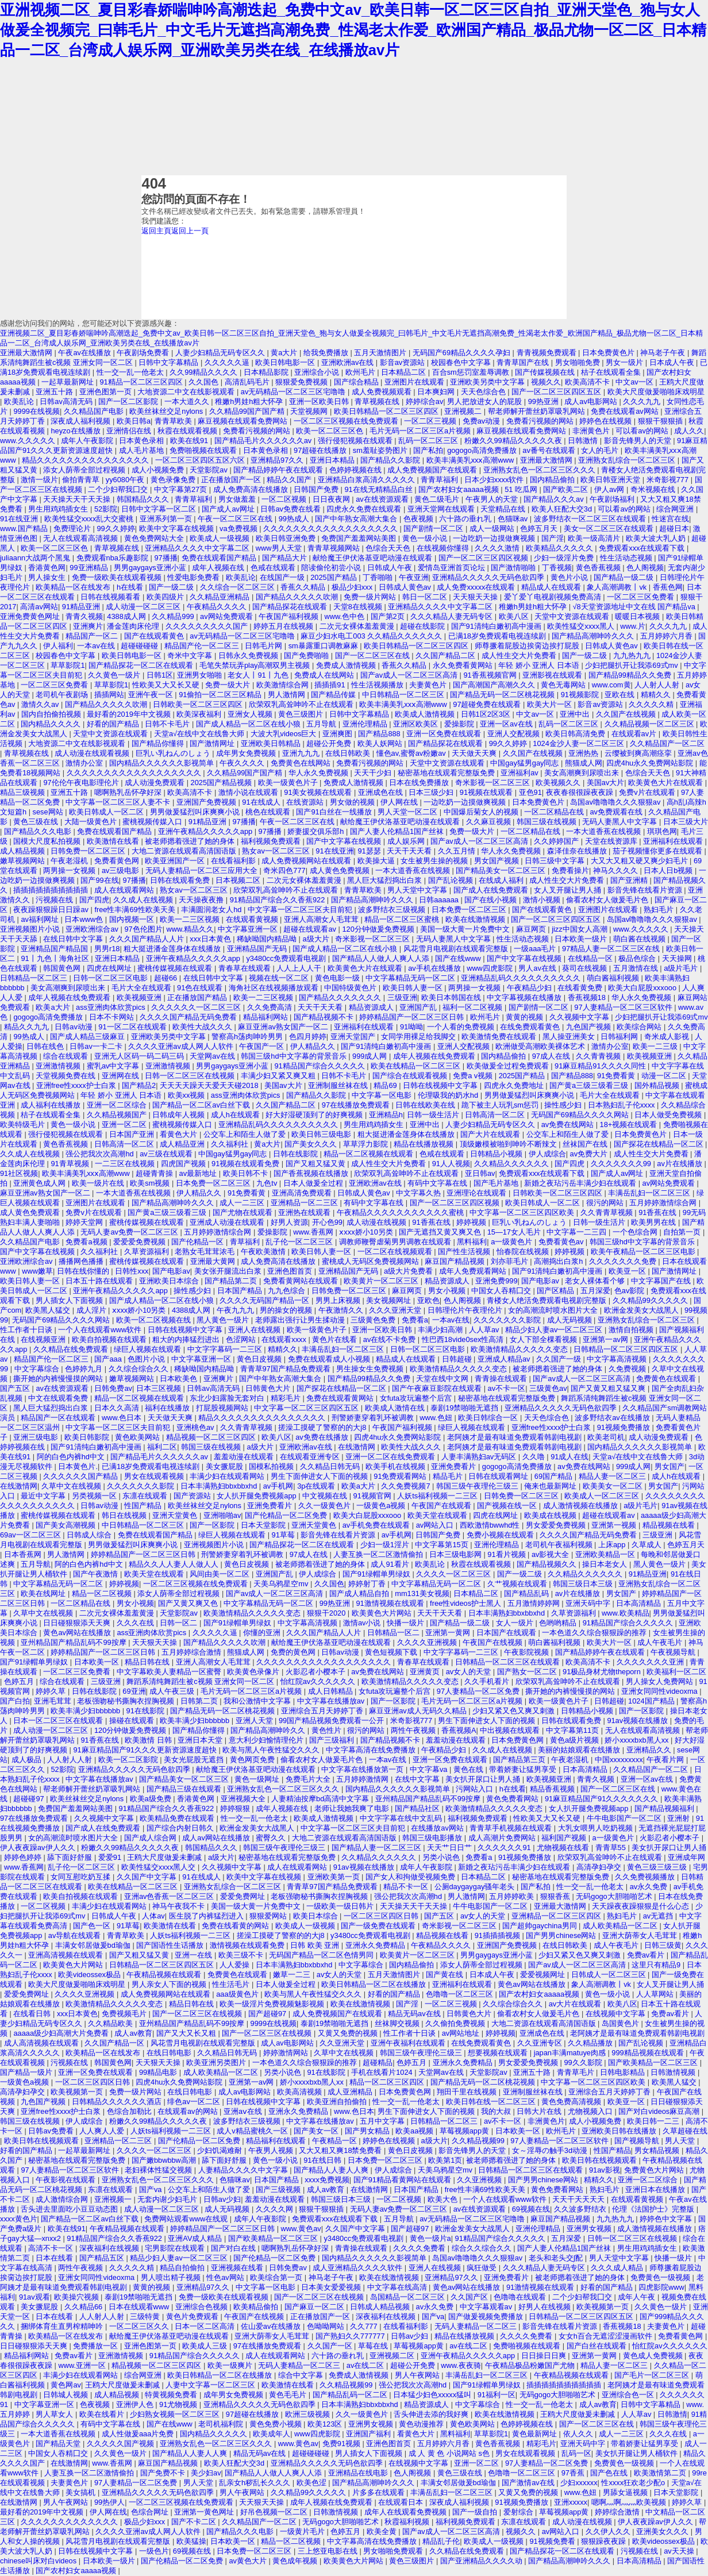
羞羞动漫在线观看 (245, 1456)
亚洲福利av (520, 772)
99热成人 (295, 518)
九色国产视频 (589, 1026)
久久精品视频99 (479, 2140)
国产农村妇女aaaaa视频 (459, 489)
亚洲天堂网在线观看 (442, 509)
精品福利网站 (266, 1017)
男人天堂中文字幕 (418, 890)
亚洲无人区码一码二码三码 (140, 1056)
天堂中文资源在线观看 (572, 616)
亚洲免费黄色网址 (31, 616)
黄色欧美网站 (138, 1437)
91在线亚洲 (20, 518)
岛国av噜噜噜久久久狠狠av (616, 802)
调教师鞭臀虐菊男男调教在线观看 (396, 1241)
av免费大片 (590, 1153)
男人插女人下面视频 (70, 1300)
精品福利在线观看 (277, 2140)
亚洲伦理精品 (366, 724)
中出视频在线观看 (511, 1730)
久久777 (364, 2326)
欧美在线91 (190, 440)
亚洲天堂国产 (354, 1036)
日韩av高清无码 (67, 401)
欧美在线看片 (102, 2414)
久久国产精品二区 (446, 655)
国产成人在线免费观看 (491, 890)
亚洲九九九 (302, 753)
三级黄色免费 (374, 1320)
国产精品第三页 (520, 1759)
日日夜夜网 (332, 499)
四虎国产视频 (184, 1163)
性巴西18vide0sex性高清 (464, 1339)
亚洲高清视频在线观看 (66, 1955)
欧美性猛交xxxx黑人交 (159, 1867)
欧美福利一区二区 (676, 1671)
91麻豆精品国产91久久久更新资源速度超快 (145, 1749)
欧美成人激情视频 (426, 714)
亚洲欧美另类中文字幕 (488, 382)
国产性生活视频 (465, 1251)
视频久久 (546, 382)
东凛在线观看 (146, 1495)
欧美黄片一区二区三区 (382, 1281)
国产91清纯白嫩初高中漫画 (497, 626)
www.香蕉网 (314, 1232)
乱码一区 (576, 2453)
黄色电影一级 (338, 978)
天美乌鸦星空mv (281, 1583)
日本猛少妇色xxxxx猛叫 (433, 2394)
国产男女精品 (368, 2131)
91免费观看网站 (401, 1476)
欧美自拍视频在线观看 (110, 1339)
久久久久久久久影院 (508, 1320)
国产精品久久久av (555, 499)
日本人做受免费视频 (669, 1114)
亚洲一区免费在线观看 (444, 733)
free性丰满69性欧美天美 (135, 909)
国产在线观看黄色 (155, 636)
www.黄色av (301, 2228)
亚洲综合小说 (317, 372)
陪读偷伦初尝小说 (332, 567)
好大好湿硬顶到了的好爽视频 (315, 1114)
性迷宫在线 (670, 518)
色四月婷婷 (307, 1036)
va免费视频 (239, 528)
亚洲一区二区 (125, 1124)
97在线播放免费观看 (357, 1105)
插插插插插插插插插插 (51, 890)
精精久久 (657, 694)
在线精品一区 (591, 958)
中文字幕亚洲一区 (249, 929)
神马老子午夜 (663, 352)
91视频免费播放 (624, 1427)
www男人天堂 (279, 548)
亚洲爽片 (88, 626)
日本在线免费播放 (420, 782)
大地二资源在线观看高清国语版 (185, 851)
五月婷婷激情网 (363, 1779)
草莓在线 (374, 2346)
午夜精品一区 (335, 2140)
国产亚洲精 (630, 880)
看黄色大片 (179, 1134)
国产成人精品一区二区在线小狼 (249, 724)
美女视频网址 (389, 1300)
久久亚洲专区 (540, 2043)
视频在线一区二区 (280, 978)
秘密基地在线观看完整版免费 (447, 772)
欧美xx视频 (187, 1095)
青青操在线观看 (502, 1378)
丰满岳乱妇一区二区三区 (650, 1193)
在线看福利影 (234, 860)
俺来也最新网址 (551, 1486)
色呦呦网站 (327, 2326)
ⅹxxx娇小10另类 (367, 1232)
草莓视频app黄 (465, 2131)
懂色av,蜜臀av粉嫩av (412, 753)
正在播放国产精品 (198, 997)
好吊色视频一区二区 (275, 2512)
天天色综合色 (484, 391)
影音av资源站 (403, 362)
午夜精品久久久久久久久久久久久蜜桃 (401, 1212)
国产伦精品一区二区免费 (287, 1515)
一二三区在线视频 (126, 1163)
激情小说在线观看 (249, 792)
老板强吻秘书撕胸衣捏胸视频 (126, 1701)
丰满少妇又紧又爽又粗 (279, 1075)
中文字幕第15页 (442, 1544)
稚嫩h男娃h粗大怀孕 (250, 401)
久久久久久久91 (505, 1847)
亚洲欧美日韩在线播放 (620, 2131)
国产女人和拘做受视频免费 (411, 1877)
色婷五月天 (540, 528)
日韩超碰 (458, 1359)
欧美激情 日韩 (149, 1740)
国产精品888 (380, 733)
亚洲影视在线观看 (553, 675)
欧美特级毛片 (23, 1124)
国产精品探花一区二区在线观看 (141, 665)
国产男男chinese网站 (562, 1935)
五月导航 (322, 724)
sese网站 (49, 812)
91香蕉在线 (658, 1212)
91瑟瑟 (370, 851)
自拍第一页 (683, 1232)
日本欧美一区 (97, 1662)
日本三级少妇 (432, 792)
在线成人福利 (502, 880)
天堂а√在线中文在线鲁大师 (200, 733)
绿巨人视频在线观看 (148, 1349)
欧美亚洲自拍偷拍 (338, 2101)
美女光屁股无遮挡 (195, 1759)
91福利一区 (496, 2394)
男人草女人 (55, 2414)
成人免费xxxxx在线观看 (477, 587)
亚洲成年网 (686, 1857)
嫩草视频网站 (23, 860)
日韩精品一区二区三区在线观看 (508, 1662)
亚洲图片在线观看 (415, 382)
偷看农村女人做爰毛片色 (608, 899)
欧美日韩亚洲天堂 (611, 479)
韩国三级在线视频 (548, 821)
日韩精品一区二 (394, 1632)
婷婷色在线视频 (606, 421)
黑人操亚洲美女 (569, 1036)
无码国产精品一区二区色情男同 (322, 1955)
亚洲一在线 (194, 1955)
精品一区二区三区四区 (387, 2082)
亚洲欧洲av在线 (348, 362)
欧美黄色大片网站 (383, 1613)
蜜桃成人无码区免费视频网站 (371, 1261)
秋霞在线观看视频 (188, 430)
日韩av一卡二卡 (97, 1046)
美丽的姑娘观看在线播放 (580, 1749)
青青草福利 (440, 479)
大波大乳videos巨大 (285, 733)
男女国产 (669, 1466)
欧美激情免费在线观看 (499, 1036)
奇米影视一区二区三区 (493, 782)
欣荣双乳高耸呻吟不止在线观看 (302, 704)
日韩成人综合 (90, 1535)
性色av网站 (226, 2277)
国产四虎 (94, 899)
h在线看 (131, 587)
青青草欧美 (174, 421)
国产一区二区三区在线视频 (198, 2013)
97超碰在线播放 (321, 450)
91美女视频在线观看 (319, 792)
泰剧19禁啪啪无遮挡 (465, 1408)
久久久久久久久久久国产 (208, 626)
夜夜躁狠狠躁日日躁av (51, 909)
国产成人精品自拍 (360, 1593)
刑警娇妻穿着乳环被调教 (374, 1417)
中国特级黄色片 (351, 987)
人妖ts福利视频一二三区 (438, 1495)
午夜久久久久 (243, 763)
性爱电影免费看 (194, 577)
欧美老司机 (606, 1437)
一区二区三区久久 (140, 2326)
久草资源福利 (147, 1251)
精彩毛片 (287, 1398)
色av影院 (630, 1290)
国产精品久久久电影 (39, 831)
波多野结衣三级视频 (393, 909)
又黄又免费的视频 (349, 2033)
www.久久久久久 (28, 440)
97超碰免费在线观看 (488, 704)
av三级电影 (121, 870)
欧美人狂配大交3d (563, 509)
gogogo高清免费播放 (482, 450)
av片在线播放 (680, 1163)
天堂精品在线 (504, 509)
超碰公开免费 (329, 743)
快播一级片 (406, 1622)
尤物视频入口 (591, 2111)
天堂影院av (209, 470)
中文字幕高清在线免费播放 (372, 1749)
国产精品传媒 (334, 694)
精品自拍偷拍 (183, 2267)
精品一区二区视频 (103, 1593)
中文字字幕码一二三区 (225, 1349)
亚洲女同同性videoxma (660, 1691)
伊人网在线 (400, 802)
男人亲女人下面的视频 (170, 1984)
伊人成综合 (547, 1153)
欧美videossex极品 (90, 1974)
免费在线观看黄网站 (341, 1398)
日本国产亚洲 (132, 1134)
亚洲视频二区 (393, 2355)
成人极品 (27, 1759)
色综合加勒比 (130, 2111)
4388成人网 (127, 616)
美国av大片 (606, 782)
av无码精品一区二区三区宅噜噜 (294, 391)
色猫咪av (514, 518)
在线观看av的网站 (188, 2111)
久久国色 (204, 382)
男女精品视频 (658, 2150)
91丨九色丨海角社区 (56, 958)
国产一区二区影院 (129, 401)
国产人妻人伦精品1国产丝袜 (398, 831)
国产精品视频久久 (548, 1564)
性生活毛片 (232, 1984)
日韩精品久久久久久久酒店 (118, 2101)
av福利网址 (40, 919)
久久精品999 (174, 616)
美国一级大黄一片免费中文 (466, 929)
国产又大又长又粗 (187, 2033)
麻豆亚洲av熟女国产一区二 (284, 1026)
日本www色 (84, 919)
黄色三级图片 (301, 714)
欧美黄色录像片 (254, 1671)
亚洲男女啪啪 (200, 675)
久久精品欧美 (111, 2023)
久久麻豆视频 (489, 821)
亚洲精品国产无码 (258, 948)
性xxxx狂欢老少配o (634, 2482)
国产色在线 (610, 2473)
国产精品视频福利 (665, 1808)
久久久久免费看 (420, 2248)
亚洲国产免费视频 (207, 802)
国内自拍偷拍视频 (52, 714)
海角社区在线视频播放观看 (275, 987)
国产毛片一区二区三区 (652, 2375)
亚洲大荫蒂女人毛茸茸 (640, 1935)
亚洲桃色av (196, 1427)
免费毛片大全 (309, 1779)
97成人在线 (552, 1056)
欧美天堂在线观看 (438, 1515)
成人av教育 (133, 2033)
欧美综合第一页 (277, 2277)
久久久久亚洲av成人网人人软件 (181, 1046)
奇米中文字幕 (190, 655)
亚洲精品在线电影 (359, 2473)
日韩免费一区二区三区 (89, 851)
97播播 (165, 557)
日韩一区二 (179, 1622)
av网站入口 (436, 1525)
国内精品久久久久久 (214, 2433)
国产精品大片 (285, 557)
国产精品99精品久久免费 (631, 675)
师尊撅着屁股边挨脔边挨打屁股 (528, 645)
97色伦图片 (143, 929)
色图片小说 (147, 1359)
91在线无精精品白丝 (380, 489)
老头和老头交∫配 (557, 2258)
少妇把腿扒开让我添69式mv (632, 665)
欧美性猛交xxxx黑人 (581, 626)
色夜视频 (419, 518)
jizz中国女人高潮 (580, 929)
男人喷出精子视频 (172, 2277)
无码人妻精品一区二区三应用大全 (202, 870)
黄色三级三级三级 (658, 1867)
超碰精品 (378, 2062)
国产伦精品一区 (198, 1241)
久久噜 (534, 1456)
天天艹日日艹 (450, 1847)
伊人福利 (58, 645)
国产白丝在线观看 (598, 2346)
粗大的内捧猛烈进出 (187, 1339)
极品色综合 (638, 958)
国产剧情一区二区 (434, 528)
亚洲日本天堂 (201, 1740)
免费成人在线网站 (325, 675)
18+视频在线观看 (629, 1124)
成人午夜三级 (173, 1691)
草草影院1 (67, 665)
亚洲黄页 (426, 1671)
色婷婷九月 (85, 1368)
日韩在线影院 (296, 1153)
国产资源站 (193, 1495)
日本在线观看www (140, 2306)
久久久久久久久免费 (624, 1261)
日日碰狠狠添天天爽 (78, 1622)
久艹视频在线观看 (518, 1583)
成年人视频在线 (219, 567)
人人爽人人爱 (102, 2131)
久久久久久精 (652, 704)
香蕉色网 (668, 587)
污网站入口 (475, 1789)
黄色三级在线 (36, 821)
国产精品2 (139, 1085)
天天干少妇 (374, 772)
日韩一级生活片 (434, 1114)
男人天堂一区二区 (409, 812)
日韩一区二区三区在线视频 (191, 1075)
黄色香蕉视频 (599, 567)
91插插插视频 (498, 1935)
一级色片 (154, 2551)
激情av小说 (363, 1622)
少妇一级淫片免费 (565, 557)
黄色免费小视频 (276, 2424)
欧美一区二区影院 (129, 1759)
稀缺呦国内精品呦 (268, 939)
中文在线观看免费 (59, 1398)
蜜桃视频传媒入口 (153, 821)
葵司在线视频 (585, 968)
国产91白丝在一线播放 (335, 812)
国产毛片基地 (497, 1183)
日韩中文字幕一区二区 (159, 509)
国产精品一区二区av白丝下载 (202, 1105)
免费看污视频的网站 (541, 421)
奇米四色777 (284, 870)
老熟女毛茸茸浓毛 (206, 1251)
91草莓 (284, 1535)
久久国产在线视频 (627, 714)
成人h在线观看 (236, 1114)
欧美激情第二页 (661, 2473)
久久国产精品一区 (115, 2043)
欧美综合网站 (640, 1026)
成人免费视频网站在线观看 (307, 860)
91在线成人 (262, 802)
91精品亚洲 (82, 606)
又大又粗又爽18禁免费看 (341, 2150)
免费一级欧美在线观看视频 (118, 577)
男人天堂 (681, 2140)
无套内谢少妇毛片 (168, 2199)
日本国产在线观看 (507, 1632)
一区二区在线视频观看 (395, 1251)
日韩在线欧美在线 (426, 1105)
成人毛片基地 (142, 450)
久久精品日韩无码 (331, 1466)
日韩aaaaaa (439, 899)
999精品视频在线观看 (648, 2052)
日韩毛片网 (264, 645)
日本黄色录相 (142, 440)
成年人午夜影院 (88, 440)
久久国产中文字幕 (148, 1877)
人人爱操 (236, 1964)
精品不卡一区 (406, 1886)
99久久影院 (584, 2062)
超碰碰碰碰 (140, 645)
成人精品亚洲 (183, 1144)
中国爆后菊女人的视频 (482, 812)
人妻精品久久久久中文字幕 (244, 2170)
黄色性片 (327, 1730)
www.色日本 (123, 1417)
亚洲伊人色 (136, 2404)
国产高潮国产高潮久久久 (495, 684)
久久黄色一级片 (115, 675)
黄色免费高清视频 (572, 2101)
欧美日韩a (134, 421)
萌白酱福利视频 (614, 978)
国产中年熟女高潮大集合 (357, 518)
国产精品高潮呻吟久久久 (594, 636)
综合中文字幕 (301, 2375)
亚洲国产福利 (369, 2433)
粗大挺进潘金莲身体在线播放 (173, 948)
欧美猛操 (191, 2541)
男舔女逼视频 (626, 2492)
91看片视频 (507, 1554)
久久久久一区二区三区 (454, 1574)
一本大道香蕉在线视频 (604, 831)
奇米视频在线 (654, 489)
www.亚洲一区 (82, 2365)
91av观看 (34, 2297)
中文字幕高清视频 (618, 1359)
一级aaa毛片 (536, 948)
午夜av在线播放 (85, 352)
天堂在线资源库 (612, 841)
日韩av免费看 (51, 2131)
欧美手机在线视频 (396, 1466)
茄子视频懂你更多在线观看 (659, 851)
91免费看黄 (617, 1075)
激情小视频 (543, 899)
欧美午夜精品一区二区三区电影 (644, 1251)
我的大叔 (497, 2111)
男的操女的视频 (287, 1310)
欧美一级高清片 (595, 538)
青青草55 (611, 1847)
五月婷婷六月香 (667, 636)
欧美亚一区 (628, 1271)
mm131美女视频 (422, 1593)
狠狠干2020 (327, 1613)
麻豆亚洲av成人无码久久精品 (418, 1710)
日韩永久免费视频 (249, 655)
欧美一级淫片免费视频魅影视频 (273, 2004)
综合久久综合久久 (483, 2248)
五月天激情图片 (381, 352)
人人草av (485, 1329)
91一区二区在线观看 (133, 1026)
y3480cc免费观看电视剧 (287, 958)
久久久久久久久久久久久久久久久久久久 (331, 528)
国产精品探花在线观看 (290, 606)
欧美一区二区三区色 (330, 430)
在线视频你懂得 (444, 548)
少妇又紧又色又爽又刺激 (514, 1710)
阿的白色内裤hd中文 (72, 1456)
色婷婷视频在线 (356, 470)
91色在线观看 (201, 987)
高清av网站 (39, 606)
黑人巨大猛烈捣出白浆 (385, 880)
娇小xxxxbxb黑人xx (638, 1740)
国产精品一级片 (27, 2072)
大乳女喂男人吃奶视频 (596, 1828)
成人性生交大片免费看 (520, 655)
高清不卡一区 (51, 2248)
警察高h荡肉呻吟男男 (248, 1036)
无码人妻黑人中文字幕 (620, 821)
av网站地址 (462, 2033)
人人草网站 (656, 1994)
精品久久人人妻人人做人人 (175, 1564)
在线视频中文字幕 (617, 2013)
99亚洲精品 (90, 567)
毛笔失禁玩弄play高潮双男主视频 (255, 665)
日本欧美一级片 (582, 939)
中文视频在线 (325, 1495)
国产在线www (459, 958)
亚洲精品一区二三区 (305, 1202)
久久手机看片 (487, 1681)
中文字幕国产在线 (662, 1281)
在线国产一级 (283, 577)
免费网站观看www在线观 (186, 2218)
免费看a (415, 1320)
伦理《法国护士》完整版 (654, 2209)
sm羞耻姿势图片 (381, 450)
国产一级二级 (172, 587)
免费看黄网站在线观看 (301, 1281)
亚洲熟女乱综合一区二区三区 (628, 460)
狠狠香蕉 (556, 1896)
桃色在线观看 (269, 812)
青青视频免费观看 (548, 352)
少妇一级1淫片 (385, 1544)
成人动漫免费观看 (156, 782)
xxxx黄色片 (18, 2218)
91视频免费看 (554, 2541)
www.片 (632, 626)
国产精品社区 (418, 1808)
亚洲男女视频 (590, 2228)
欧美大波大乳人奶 (657, 538)
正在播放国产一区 (232, 479)
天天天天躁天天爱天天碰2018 (210, 1085)
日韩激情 (584, 440)
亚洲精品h (386, 1114)
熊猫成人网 (583, 763)
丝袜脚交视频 (398, 2023)
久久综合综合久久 (140, 1368)
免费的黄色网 (294, 1652)
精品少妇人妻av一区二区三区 (555, 1329)
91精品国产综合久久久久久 (320, 1066)
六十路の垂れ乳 (466, 518)
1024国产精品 (652, 1701)
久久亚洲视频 (480, 2179)
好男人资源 (289, 1222)
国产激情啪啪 (514, 567)
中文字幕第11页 (573, 1730)
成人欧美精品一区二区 (621, 1925)
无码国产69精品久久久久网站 (581, 1114)
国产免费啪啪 (307, 655)
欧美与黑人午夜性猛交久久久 (272, 1749)
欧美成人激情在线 (396, 1408)
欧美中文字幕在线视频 (177, 528)
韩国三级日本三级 (584, 1583)
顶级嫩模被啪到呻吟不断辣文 (509, 1144)
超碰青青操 (155, 1173)
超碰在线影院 (423, 626)
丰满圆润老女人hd (212, 909)
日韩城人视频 (66, 2394)
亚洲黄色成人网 (40, 1183)
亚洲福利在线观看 (674, 841)
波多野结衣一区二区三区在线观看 (591, 518)
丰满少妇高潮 (441, 1329)
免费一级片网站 (371, 597)
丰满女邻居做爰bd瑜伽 (94, 1945)
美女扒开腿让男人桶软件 (637, 2453)
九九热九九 (633, 655)
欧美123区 (325, 2424)
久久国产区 (470, 2297)
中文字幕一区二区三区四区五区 (307, 1408)
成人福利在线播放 (52, 1105)
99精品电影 (159, 2072)
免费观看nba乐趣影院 (113, 557)
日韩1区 (160, 675)
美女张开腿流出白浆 (229, 1271)
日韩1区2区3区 (487, 714)
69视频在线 (531, 2209)
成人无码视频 (570, 1320)
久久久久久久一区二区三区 (197, 1007)
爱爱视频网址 (543, 1974)
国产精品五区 (102, 2258)
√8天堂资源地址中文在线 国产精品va (635, 606)
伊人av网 (610, 489)
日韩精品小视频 (497, 1153)
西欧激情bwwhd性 (491, 1525)
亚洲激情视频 (59, 1066)
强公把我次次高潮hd (101, 1153)
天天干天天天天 (579, 2199)
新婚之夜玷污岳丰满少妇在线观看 (581, 1183)
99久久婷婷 (115, 528)
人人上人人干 (300, 968)
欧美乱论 (20, 401)
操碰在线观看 (132, 1720)
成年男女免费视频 (247, 753)
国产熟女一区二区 (528, 1671)
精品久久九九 (27, 1026)
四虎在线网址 (110, 968)
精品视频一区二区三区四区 (212, 1437)
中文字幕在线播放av (332, 1701)
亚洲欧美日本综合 (170, 1281)
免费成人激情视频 (347, 665)
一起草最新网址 (68, 382)
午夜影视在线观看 (67, 2179)
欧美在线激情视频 (476, 919)
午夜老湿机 (70, 860)
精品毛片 (449, 1476)
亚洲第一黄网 (448, 1632)
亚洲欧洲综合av (93, 929)
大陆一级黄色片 (91, 821)
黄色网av (66, 2385)
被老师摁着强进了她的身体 (191, 841)
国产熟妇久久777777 (351, 2336)
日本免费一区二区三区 (470, 909)
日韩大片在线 (540, 2111)
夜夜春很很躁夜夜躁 (580, 792)
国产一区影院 (213, 1525)
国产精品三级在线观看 (185, 1789)
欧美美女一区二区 (614, 1486)
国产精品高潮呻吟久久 (268, 1730)
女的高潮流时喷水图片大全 (554, 1310)
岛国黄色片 (621, 2023)
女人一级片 (516, 1622)
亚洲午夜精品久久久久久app (206, 831)
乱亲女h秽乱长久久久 (256, 2482)
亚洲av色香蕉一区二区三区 (170, 1896)
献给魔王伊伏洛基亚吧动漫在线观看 (373, 557)
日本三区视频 (159, 1388)
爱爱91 (111, 1857)
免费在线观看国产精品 (220, 557)
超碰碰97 (29, 1798)
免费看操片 (570, 870)
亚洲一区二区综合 (118, 1105)
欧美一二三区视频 (191, 919)
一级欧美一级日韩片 (341, 1906)
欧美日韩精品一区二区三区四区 (387, 411)
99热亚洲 (544, 401)
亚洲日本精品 (333, 460)
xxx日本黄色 (211, 939)
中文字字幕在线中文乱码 (402, 1818)
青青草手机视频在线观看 (512, 1828)
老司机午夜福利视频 (560, 1544)
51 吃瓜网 (522, 489)
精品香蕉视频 (553, 1789)
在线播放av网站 (438, 1828)
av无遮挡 (659, 1916)
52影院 (105, 509)
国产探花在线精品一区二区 (660, 1144)
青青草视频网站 (334, 548)
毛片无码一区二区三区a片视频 (421, 430)
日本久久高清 (117, 1408)
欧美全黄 (383, 2531)
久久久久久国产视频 (121, 2443)
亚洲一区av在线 (507, 724)
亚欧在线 (621, 694)
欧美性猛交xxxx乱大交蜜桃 (90, 518)
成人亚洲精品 (351, 2091)
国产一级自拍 (475, 2512)
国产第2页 (389, 616)
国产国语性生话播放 (171, 1945)
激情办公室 (85, 763)
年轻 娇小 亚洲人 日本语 (539, 665)
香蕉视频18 (588, 997)
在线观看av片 (635, 733)
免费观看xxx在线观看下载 (643, 548)
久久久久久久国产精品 (81, 1476)
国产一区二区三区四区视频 (484, 557)
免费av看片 (647, 1955)
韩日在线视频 (125, 1515)
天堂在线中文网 (443, 1378)
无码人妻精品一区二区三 (476, 2326)
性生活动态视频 (627, 557)
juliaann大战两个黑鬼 (36, 557)
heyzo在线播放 (76, 430)
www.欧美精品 (625, 1613)
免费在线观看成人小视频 (330, 1359)
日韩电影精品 (623, 2072)
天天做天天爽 (475, 753)
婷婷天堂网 (85, 1222)
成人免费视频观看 (383, 391)
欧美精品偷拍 (256, 2306)
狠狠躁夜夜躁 (604, 2541)
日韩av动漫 (74, 1026)
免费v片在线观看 (648, 792)
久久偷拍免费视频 (456, 2023)
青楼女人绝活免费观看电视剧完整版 (548, 1300)
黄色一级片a (430, 2238)
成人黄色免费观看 (31, 1212)
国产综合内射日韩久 (181, 1828)
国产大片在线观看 (491, 1134)
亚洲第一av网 (606, 1339)
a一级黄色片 (512, 1241)
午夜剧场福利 (613, 499)
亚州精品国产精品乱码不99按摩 (74, 1642)
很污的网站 (606, 1202)
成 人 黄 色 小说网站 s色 (450, 2453)
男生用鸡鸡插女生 (59, 509)
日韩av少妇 (222, 2199)
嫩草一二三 (293, 1974)
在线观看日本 (401, 2502)
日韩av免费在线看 (291, 509)
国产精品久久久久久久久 (341, 997)
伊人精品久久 (313, 1046)
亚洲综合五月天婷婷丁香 (323, 1710)
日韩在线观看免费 (181, 880)
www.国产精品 (24, 528)
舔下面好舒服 (70, 1857)
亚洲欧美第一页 (334, 1877)
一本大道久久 (187, 401)
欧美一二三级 (656, 1046)
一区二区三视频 (431, 421)
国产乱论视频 (451, 880)
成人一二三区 (243, 1202)
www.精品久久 (190, 929)
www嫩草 (37, 1271)
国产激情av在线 (529, 2482)
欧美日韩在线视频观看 (42, 2140)
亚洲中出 (576, 714)
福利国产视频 (564, 1837)
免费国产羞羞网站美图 (359, 538)
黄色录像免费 (174, 479)
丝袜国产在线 (586, 1144)
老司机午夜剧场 (63, 694)
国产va (151, 2189)
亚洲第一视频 (614, 1525)
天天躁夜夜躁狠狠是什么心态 (641, 1906)
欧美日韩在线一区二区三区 (492, 2101)
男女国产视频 (497, 860)
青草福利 (246, 1241)
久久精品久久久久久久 (512, 1163)
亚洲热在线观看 (305, 1212)
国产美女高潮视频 (67, 1525)
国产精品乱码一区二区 (351, 2394)
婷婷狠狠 (236, 1808)
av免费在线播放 (322, 1437)
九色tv (267, 1183)
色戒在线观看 (274, 567)
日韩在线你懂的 (84, 1271)
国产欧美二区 (566, 489)
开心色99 (327, 1222)
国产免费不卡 (163, 2473)
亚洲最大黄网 (213, 1261)
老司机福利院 (221, 2424)
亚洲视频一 (114, 2199)
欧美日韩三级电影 (322, 1134)
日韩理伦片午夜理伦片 (466, 1310)
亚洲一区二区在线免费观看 (391, 1456)
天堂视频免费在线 (67, 1075)
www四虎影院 (490, 968)
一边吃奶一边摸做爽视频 (495, 538)
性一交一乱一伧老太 (131, 372)
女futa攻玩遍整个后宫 (417, 1398)
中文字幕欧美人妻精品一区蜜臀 (170, 1671)
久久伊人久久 (609, 2531)
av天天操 (680, 2551)
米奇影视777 (669, 479)
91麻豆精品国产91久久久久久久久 (602, 1798)
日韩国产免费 (317, 489)
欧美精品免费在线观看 (178, 1818)
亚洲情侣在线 (129, 430)
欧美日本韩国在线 (452, 997)
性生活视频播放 (378, 684)
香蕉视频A (458, 1730)
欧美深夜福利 (200, 714)
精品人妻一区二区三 (613, 1476)
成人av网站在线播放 (217, 1837)
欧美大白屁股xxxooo (643, 987)
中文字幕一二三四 (578, 1232)
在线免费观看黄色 (531, 1026)
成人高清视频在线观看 (42, 2043)
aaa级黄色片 (238, 1994)
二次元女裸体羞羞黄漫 (358, 626)
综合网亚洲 (676, 509)
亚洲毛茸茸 (54, 1701)
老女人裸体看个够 (596, 1281)
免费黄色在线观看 (667, 1378)
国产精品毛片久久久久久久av (264, 440)
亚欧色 (428, 1300)
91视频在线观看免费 (246, 1163)
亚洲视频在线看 (238, 2267)
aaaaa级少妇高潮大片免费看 (61, 2033)
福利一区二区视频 (473, 1007)
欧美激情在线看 (114, 841)
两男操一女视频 (70, 870)
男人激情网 (287, 694)
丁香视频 (557, 567)
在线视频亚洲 (44, 1339)
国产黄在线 (445, 1974)
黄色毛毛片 (289, 2394)
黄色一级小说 (425, 538)
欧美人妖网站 (381, 743)
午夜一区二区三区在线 (236, 518)
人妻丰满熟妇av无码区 (479, 1456)
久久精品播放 (591, 2043)
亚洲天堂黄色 (175, 1515)
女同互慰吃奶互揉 (82, 1877)
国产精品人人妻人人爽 (332, 2170)
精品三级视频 (23, 792)
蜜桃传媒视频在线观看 (175, 968)
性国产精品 (144, 1505)
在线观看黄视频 (253, 919)
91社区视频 (19, 1173)
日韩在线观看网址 (499, 1476)
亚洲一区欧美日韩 (320, 401)
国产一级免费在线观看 (379, 1925)
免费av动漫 (482, 421)
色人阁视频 (645, 567)
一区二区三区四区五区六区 (201, 460)
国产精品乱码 (527, 1593)
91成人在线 (569, 1456)
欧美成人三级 (205, 2346)
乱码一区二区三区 (429, 440)
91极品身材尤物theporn (602, 1671)
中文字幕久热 (419, 1193)
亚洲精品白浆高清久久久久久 (367, 479)
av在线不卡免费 (390, 1339)
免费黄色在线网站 (302, 763)
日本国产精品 (240, 1290)
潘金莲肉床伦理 (134, 626)
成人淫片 (92, 1310)
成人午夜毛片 (660, 1642)
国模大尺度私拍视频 (48, 841)
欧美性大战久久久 (203, 1026)
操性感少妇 (564, 1105)
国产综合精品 (357, 382)
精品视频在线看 (669, 1525)
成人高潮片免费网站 (503, 1837)
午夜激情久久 (341, 1310)
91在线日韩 (323, 2160)
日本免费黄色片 (609, 352)
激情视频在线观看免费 (248, 1945)
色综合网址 (151, 2512)
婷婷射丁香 (368, 1583)
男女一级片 (625, 362)
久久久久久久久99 (622, 1163)
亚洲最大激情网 (27, 352)
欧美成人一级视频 (221, 538)
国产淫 (552, 538)
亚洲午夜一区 (151, 694)
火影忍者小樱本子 (317, 1671)
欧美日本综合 (316, 1916)
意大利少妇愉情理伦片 (267, 1740)
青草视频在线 (378, 401)
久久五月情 (458, 851)
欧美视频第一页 (78, 2091)
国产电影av (171, 1271)
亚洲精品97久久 (278, 460)
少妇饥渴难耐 (220, 2150)
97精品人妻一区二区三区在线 (612, 948)
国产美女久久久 (311, 1144)
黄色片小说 (570, 577)
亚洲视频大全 (244, 1798)
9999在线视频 (36, 411)
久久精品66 (84, 2306)
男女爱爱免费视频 (557, 1525)
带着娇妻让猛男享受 (524, 1769)
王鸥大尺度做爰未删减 (165, 1857)
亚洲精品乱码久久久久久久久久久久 (522, 978)
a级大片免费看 (409, 1271)
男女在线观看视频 (155, 1476)
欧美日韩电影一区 (286, 362)
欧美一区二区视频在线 (154, 1320)
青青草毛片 (577, 2072)
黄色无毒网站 (564, 684)
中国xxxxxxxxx (619, 1759)
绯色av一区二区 (194, 2101)
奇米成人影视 (667, 1036)
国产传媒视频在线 (546, 372)
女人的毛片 (601, 450)
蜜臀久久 (272, 1837)
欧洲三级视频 (308, 2414)
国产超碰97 (268, 2013)
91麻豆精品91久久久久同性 (601, 1066)
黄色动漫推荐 (422, 2424)
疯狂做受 (483, 2267)
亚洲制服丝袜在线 (339, 1085)
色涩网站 (242, 1339)
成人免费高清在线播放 (251, 489)
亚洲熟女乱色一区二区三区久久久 (540, 470)
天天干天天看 (410, 851)
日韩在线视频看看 (111, 597)
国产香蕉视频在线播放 (312, 1173)
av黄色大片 (248, 2560)
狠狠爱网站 (269, 1916)
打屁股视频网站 (223, 1408)
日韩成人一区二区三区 (609, 1974)
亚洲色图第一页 (106, 391)
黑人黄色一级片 (224, 1320)
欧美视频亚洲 (140, 997)
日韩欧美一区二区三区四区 (199, 704)
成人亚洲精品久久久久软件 (359, 2267)
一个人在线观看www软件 (100, 1329)
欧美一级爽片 (231, 2365)
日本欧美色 (179, 1378)
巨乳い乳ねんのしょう (174, 753)
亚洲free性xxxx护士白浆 (77, 1085)
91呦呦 (411, 1026)
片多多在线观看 (379, 2492)
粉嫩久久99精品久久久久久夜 (514, 440)
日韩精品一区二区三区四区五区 (627, 1349)
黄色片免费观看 (193, 2316)
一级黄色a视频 (381, 1505)
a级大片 (316, 939)
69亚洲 (133, 1691)
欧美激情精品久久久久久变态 (520, 1349)
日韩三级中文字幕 (556, 860)
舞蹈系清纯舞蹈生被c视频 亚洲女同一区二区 (201, 1681)
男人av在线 (538, 968)
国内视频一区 (132, 919)
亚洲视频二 (464, 411)
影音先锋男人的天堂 (639, 440)
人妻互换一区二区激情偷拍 (379, 1554)
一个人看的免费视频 (462, 1026)
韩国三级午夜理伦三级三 (478, 1486)
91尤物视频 (179, 2404)
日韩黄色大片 (269, 1388)
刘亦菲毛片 (510, 1261)
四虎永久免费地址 (515, 1085)
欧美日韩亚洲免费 (287, 538)
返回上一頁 (190, 230)
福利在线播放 (168, 1408)
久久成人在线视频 (144, 899)
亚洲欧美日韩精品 (272, 743)
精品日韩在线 (148, 1662)
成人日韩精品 (331, 1691)
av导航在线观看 (75, 1935)
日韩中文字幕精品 (169, 362)
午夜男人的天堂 (492, 499)
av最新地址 (199, 1173)
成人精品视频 (23, 851)
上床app (613, 1544)
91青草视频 (71, 1163)
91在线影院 (146, 1710)
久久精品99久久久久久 (651, 1300)
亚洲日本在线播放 (656, 2189)
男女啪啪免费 (578, 362)
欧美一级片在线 (99, 1183)
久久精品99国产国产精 (248, 411)
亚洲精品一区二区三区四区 (557, 1916)
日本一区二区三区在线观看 (59, 1720)
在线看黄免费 (581, 987)
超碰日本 (674, 528)
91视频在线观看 (487, 792)
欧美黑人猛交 (48, 1310)
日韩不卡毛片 (168, 724)
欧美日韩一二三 (654, 2121)
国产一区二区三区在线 (373, 655)
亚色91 (530, 792)
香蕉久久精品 (304, 587)
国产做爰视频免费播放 (486, 2316)
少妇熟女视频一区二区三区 (176, 2414)
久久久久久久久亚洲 (651, 1662)
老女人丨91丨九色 (259, 675)
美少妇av (206, 2473)
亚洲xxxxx (570, 2502)
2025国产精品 (334, 577)
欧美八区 (515, 616)
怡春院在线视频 (524, 1251)
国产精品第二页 (232, 1281)
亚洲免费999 (496, 1281)
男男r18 (107, 948)
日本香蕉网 (24, 1554)
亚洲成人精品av (505, 1359)
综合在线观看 (66, 1056)
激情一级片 (39, 479)
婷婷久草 (52, 1691)
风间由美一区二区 (221, 1574)
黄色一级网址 (258, 1779)
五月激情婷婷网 (534, 1603)
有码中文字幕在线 (438, 1183)
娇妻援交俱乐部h (316, 831)
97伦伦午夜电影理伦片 (82, 782)
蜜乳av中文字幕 (114, 1066)
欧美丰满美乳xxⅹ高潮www (471, 460)
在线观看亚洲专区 (311, 1456)
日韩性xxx (131, 1271)
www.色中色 (346, 616)
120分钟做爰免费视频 (379, 929)
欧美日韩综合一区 (489, 1417)
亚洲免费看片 (454, 1466)
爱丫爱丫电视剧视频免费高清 (553, 597)
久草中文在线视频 (72, 1486)
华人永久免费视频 (319, 772)
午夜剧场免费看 (144, 352)
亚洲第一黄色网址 (205, 2512)
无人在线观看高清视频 (81, 538)
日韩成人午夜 (390, 567)
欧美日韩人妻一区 (414, 987)
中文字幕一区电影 (383, 1095)
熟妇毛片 (660, 909)
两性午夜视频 (414, 1730)
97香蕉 (574, 2473)
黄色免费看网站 (513, 1798)
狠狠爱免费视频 (302, 382)
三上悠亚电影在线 (329, 2551)
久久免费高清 (270, 1007)
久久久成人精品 (618, 2267)
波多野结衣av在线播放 (613, 1417)
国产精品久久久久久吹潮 (298, 597)
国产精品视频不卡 (325, 1017)
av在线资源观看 (383, 499)
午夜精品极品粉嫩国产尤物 (531, 2365)
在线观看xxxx (284, 1339)
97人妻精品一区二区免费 (479, 1691)
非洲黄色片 (592, 430)
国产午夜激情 (96, 1574)
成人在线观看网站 (125, 890)
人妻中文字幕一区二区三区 (211, 2385)
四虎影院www (661, 2287)
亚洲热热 (584, 753)
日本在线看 (55, 2258)
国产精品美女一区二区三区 (502, 870)
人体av (153, 1916)
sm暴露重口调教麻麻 (324, 645)
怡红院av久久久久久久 (318, 1681)
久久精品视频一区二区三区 (651, 724)
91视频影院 (581, 694)
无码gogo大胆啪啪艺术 (615, 1896)
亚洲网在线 (121, 1075)
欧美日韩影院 (87, 1437)
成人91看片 (391, 1564)
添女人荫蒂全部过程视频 (85, 470)
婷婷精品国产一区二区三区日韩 (412, 1017)
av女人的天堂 (469, 1671)
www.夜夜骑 (461, 2365)
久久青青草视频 (607, 1212)
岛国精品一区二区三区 (408, 2297)
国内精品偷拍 (553, 479)
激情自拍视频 (632, 1329)
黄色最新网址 (535, 2433)
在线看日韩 (33, 2013)
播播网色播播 (82, 1261)
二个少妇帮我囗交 (119, 489)
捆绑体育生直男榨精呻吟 (63, 2326)
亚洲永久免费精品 (376, 1945)
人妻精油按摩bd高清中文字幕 (321, 1798)
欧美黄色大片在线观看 (666, 782)
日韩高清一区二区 (496, 1114)
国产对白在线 (234, 2248)
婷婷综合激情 (618, 2512)
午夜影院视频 (527, 1652)
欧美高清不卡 (588, 382)
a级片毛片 (682, 968)
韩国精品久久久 (144, 499)
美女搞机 (82, 2492)
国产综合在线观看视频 (410, 1075)
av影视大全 (551, 1554)
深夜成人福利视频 (82, 421)
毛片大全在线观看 (142, 987)
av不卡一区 (507, 1388)
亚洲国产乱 (419, 1007)
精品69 (386, 1085)
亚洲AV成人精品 (196, 2238)
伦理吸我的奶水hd (449, 1095)
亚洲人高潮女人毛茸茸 (322, 919)
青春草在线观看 (245, 968)
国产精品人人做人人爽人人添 (382, 958)
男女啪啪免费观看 (394, 2551)
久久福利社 (231, 1144)
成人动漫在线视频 (378, 1222)
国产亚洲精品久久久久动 (482, 2560)
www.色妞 (437, 1417)
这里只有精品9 (657, 1964)
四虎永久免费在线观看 (364, 509)
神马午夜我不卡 (179, 1906)
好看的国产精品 (114, 724)
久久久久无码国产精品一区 (265, 1300)
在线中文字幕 (418, 1779)
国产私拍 (428, 450)
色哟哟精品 (559, 1622)
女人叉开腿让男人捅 (568, 890)
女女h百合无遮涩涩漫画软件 (607, 2336)
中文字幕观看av (487, 2306)
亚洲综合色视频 (202, 2306)
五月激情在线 (636, 968)
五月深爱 (595, 1290)
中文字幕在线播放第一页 (363, 1769)
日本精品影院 (267, 372)
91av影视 (604, 2170)
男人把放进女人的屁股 (485, 401)
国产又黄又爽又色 (189, 1603)
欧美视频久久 (559, 782)
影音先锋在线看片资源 (645, 890)
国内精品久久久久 (52, 724)
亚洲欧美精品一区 (606, 1554)
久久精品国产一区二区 (667, 743)
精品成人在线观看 (552, 587)
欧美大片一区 (550, 704)
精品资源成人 (372, 1007)
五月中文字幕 (383, 2121)
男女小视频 (448, 1290)
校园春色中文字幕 (462, 362)
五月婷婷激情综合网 (664, 1202)
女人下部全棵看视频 (544, 1339)
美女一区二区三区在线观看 (610, 528)
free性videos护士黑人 (466, 1603)
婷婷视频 (472, 1222)
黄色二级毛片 (437, 499)
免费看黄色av (562, 1241)
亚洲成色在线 (381, 792)
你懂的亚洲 (263, 1632)
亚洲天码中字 (589, 1603)
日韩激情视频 (674, 2072)
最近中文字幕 (44, 1495)
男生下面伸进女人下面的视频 (320, 1476)
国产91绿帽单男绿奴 (378, 1574)
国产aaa (109, 1359)
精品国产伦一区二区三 (202, 645)
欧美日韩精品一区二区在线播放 (374, 1984)
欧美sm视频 (151, 1183)
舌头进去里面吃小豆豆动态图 (70, 2209)
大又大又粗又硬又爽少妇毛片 (640, 860)
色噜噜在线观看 (521, 2297)
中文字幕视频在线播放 (525, 997)
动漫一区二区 (664, 1075)
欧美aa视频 (415, 2131)
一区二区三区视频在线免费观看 (347, 421)
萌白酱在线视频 (640, 939)
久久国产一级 (559, 1359)
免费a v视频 (474, 1075)
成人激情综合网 (63, 2199)
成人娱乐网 (407, 841)
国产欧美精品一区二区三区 (654, 2062)
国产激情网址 (213, 743)
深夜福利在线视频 (110, 2248)
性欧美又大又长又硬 (167, 684)
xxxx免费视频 (327, 2179)
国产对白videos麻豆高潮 (660, 2111)
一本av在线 (97, 645)
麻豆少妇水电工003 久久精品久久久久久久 (372, 636)
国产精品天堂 (59, 2443)
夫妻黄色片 (429, 684)
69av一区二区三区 (31, 1535)
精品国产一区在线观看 (59, 1417)
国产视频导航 (637, 2140)
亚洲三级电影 (36, 1437)
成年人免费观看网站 (474, 1271)
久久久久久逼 (228, 362)
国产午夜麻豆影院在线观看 (438, 1388)
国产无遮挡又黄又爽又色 (441, 1232)
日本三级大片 (685, 821)
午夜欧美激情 (264, 1251)
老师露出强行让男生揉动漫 (301, 1320)
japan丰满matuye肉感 (571, 2052)
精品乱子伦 (441, 2541)
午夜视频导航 (674, 1652)
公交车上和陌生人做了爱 (245, 1134)
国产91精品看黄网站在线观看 (403, 2179)
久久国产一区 (331, 2346)
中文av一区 (635, 382)
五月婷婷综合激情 (192, 1652)
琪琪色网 (662, 831)
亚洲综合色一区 (629, 2394)
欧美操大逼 (377, 860)
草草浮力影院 (366, 1144)
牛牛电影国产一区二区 (625, 1818)
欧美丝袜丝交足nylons (167, 411)
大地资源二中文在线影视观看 (187, 391)
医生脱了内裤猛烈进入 (207, 1916)
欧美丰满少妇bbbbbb (86, 1710)
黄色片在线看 (335, 1339)
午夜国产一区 (262, 1046)
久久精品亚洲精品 (221, 597)
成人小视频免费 (159, 470)
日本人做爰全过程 (314, 1183)
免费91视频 (342, 2443)
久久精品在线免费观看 (71, 1349)
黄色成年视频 (296, 2560)
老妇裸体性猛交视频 (159, 2170)
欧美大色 (444, 2199)
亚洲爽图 (338, 733)
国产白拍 (15, 1701)
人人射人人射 (658, 684)
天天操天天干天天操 (78, 499)
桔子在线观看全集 (612, 372)
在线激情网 (358, 1447)
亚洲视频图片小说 (31, 929)
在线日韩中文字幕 (74, 939)
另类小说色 (442, 1857)
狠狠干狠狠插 (661, 421)
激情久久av (41, 704)
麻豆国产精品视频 (456, 1261)
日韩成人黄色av (406, 587)
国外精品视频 (658, 1085)
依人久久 (579, 2433)
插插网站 (109, 694)
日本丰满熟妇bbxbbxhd (219, 1486)
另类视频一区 (95, 1495)
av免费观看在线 (617, 812)
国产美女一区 (317, 2131)
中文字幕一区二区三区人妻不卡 (119, 802)
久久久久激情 (498, 548)
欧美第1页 (445, 2160)
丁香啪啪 (379, 577)
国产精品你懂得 (159, 743)
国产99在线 (99, 880)
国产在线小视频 (491, 899)
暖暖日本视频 (638, 616)
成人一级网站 (493, 528)
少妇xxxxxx (578, 2482)
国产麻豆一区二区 (315, 2306)
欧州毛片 (361, 372)
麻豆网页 (532, 929)
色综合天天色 (389, 548)
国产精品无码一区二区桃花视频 (503, 694)
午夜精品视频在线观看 (164, 1974)
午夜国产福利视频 (290, 616)
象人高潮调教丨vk (617, 587)
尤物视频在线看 (564, 1847)
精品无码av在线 (415, 2013)
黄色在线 (469, 1769)
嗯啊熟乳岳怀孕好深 (129, 792)
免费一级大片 (228, 684)
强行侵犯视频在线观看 (356, 440)
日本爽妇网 (437, 391)
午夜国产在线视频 (494, 1642)
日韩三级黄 (663, 1945)
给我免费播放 (327, 352)
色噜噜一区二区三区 (460, 1994)
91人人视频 (451, 1163)
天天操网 (678, 958)
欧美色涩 (313, 2482)
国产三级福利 (332, 1740)
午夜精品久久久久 (218, 606)
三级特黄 (146, 2316)
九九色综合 (287, 1290)
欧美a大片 (54, 1007)
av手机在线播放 (435, 968)
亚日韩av (480, 1173)
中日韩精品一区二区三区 (404, 694)
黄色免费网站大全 (155, 538)
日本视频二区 (239, 880)
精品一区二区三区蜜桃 (402, 919)
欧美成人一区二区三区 (602, 1495)
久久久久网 (275, 2209)
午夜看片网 (666, 1759)
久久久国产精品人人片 (147, 939)
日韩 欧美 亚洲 (315, 1945)
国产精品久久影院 (391, 460)
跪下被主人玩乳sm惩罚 (501, 1105)
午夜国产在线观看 (442, 1505)
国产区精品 (556, 1290)
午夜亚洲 (414, 577)
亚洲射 (679, 1818)
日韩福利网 (620, 1036)
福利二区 (162, 1447)
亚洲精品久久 (650, 1749)
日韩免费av (113, 1388)
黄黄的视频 (525, 1017)
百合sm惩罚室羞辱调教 (471, 372)
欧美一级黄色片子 (289, 782)
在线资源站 (306, 802)
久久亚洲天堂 (343, 2043)
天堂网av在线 (213, 1056)
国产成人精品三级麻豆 (88, 1036)
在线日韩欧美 (348, 753)
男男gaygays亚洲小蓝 (151, 567)
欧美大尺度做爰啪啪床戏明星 (656, 391)
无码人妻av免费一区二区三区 (130, 1232)
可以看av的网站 (642, 430)
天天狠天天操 (476, 597)
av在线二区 (469, 2346)
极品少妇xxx (353, 587)
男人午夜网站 (418, 2375)
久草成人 (648, 1544)
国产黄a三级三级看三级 (589, 1085)
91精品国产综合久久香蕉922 (278, 899)
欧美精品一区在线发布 (74, 587)
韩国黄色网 (63, 968)
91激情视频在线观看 (391, 1603)
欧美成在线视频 (551, 1515)
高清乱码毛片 (248, 382)
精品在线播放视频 (425, 1144)
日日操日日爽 (544, 2355)
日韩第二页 (200, 1701)
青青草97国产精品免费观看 (286, 1368)
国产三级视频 (279, 2189)
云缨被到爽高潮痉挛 (639, 753)
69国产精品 (554, 1476)
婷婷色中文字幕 (667, 2218)
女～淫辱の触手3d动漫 (551, 2150)
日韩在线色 (46, 1046)
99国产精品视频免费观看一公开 (332, 1720)
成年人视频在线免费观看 (70, 997)
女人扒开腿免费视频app (257, 1495)
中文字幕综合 (37, 1368)
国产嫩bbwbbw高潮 (165, 2160)
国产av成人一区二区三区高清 (410, 675)
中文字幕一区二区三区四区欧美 (523, 1212)
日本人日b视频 (669, 870)
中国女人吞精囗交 (502, 1290)
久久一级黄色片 (325, 1505)
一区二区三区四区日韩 (382, 1916)
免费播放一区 (96, 2346)
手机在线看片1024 (382, 2072)
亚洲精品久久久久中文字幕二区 (198, 548)
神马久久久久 (616, 870)
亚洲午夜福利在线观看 (409, 2043)
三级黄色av (548, 1388)
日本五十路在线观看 (100, 1281)
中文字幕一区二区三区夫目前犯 (301, 909)
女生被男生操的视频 (435, 860)
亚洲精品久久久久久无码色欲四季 (489, 577)
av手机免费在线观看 (377, 1525)
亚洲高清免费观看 (303, 1193)
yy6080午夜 (126, 479)
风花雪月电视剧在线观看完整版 (456, 948)
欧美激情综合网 (283, 684)
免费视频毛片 (125, 2013)
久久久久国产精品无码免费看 (189, 1017)
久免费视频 (628, 1368)
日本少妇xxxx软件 (495, 479)
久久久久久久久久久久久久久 (70, 2521)
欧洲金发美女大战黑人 (642, 1310)
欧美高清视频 (300, 2091)
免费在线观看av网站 (625, 411)
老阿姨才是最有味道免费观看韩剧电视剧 (515, 1437)
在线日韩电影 (170, 2052)
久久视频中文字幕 (580, 1017)
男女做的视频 (353, 802)
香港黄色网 (47, 567)
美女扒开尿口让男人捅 (483, 1779)
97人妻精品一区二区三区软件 (624, 1007)
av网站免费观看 (227, 616)
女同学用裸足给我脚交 (419, 1036)
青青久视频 (84, 616)
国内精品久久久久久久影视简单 (162, 763)
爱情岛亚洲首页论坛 (452, 567)
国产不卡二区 (194, 2521)
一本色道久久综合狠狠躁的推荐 (595, 1632)
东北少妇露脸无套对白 (228, 1398)
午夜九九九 (236, 1310)
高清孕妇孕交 (600, 1867)
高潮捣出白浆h (559, 1261)
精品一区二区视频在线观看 (369, 1153)
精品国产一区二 (93, 636)
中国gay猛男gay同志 (525, 763)
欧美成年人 (271, 2433)
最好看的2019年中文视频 (129, 714)
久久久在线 (136, 1622)
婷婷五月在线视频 (284, 626)
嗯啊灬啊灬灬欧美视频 (629, 2502)
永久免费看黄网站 (464, 665)
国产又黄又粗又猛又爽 (609, 1388)
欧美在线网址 (44, 1593)
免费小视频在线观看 (501, 1535)
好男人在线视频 (545, 2306)
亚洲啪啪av (222, 1515)
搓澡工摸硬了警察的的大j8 (323, 1427)
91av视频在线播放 (638, 1720)
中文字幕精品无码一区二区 (411, 978)
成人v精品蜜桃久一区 (253, 2131)
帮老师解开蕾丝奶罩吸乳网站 (537, 411)
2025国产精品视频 (222, 782)
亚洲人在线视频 (255, 1329)
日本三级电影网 (456, 1554)
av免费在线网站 (568, 1124)
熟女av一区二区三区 (276, 851)
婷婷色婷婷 (24, 1857)
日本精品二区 (404, 372)
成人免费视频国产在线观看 (433, 470)
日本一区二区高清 (206, 2326)
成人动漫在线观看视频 (93, 753)
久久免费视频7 (406, 1486)
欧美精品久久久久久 (560, 548)
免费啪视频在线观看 (204, 450)
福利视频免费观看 (272, 841)
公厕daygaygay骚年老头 (475, 1886)
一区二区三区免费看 (641, 597)
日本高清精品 (639, 1603)
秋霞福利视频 (408, 2521)
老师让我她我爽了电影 (352, 1808)
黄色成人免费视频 (654, 2355)
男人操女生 (48, 577)
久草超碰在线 (685, 2131)
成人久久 (689, 430)
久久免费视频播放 (646, 1877)
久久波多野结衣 (581, 2209)
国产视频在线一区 (508, 1505)
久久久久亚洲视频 (428, 1642)
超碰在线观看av (310, 929)
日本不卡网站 (112, 1017)
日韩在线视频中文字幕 (441, 1085)
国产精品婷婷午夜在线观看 (279, 470)
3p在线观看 (317, 1486)
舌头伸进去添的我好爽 (432, 2414)
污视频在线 (55, 899)
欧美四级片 (166, 597)
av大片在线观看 (576, 2004)
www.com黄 (611, 684)
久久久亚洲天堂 (396, 1310)
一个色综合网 (636, 1232)
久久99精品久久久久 (205, 372)
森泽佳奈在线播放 (578, 851)
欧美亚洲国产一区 (176, 860)
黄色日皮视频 (260, 1359)
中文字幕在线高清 (398, 2287)
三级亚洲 (402, 997)
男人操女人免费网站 (660, 1681)
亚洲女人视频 (251, 714)
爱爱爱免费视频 (140, 1241)
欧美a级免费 (152, 1798)
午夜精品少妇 (530, 987)
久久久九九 (643, 401)
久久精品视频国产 (118, 1114)
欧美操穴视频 (77, 2297)
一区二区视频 (285, 499)
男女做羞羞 (238, 499)
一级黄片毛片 (303, 2531)
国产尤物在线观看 (244, 1212)
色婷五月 (20, 1681)
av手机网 (278, 1486)
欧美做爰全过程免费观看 (509, 1066)
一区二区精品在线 (555, 812)
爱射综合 (519, 2512)
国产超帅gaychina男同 (540, 1925)
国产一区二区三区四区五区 (557, 391)
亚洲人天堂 (255, 1720)
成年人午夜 (637, 2297)
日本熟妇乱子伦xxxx (622, 1105)
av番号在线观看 (549, 450)
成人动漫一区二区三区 (144, 606)
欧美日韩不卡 (246, 1173)
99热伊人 (109, 2502)
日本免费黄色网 (518, 1740)
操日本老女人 (605, 1564)
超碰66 (166, 978)
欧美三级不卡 (242, 1955)
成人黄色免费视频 (341, 870)
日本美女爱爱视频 (332, 2287)
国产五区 (16, 1388)
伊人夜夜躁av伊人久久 (38, 1847)
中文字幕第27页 (181, 489)
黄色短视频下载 (392, 1652)
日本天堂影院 (264, 1525)
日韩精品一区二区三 (35, 978)
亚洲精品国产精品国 (55, 948)
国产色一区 (93, 1925)
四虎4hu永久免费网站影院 (650, 763)
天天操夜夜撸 (202, 899)
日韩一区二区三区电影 (111, 978)
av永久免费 (649, 1886)
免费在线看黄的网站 (236, 1925)
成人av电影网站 (591, 401)
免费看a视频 (87, 1241)
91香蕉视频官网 (490, 675)
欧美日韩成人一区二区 (107, 812)
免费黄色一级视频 (661, 2277)
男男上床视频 (339, 1300)
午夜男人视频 (271, 2150)
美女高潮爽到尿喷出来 (582, 772)
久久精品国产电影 (95, 411)
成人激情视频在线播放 (581, 1505)
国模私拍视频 (272, 1466)
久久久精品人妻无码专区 (452, 616)
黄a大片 (285, 352)
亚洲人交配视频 (514, 733)
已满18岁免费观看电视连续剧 (498, 636)
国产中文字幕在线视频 (344, 841)
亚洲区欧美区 (416, 724)
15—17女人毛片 (515, 1232)
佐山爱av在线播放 (272, 2326)
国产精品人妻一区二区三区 (378, 1847)
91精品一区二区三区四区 (141, 382)
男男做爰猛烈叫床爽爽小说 (196, 812)
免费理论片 (73, 528)
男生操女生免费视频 (371, 1368)
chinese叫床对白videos (39, 2560)
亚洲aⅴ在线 (244, 2111)
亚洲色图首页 (290, 1271)
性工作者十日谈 (27, 1329)
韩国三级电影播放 (433, 1837)
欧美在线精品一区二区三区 (417, 1066)
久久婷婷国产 (557, 841)
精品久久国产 (290, 479)
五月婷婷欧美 (512, 1896)
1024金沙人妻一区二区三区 (579, 743)
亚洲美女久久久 (663, 2531)
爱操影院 (460, 724)
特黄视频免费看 (172, 2394)
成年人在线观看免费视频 (406, 2512)
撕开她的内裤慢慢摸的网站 (59, 1378)
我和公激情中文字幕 (258, 1701)
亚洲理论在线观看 (478, 1193)
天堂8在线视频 (358, 606)
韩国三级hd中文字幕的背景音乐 (294, 1056)
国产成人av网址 (229, 509)
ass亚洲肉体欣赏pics (111, 1007)
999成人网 (370, 1056)
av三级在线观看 (167, 1153)
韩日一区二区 (425, 597)
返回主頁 (156, 230)
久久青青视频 (599, 1056)
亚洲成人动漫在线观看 (228, 1222)
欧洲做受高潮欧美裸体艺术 (541, 1046)
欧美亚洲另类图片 (217, 2062)
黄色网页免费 (253, 1759)
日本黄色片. (78, 1466)
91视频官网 (373, 1495)
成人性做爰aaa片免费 (139, 2433)
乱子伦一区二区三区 (300, 1241)
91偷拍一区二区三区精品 (221, 694)
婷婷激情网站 (286, 2052)
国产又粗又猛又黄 (317, 1163)
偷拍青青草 (82, 479)
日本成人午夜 (673, 362)
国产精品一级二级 (625, 577)
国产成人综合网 (151, 1837)
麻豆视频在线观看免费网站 (244, 421)
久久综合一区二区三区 (238, 587)
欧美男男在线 (654, 1222)
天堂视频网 (310, 411)
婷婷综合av (425, 401)
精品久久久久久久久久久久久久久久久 (86, 460)
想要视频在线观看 (499, 2052)
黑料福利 (472, 1241)
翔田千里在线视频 (468, 2091)
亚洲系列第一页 (167, 518)
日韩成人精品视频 (381, 2306)
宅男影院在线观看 (176, 2248)
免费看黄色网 (117, 860)
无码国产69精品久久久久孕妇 (463, 352)
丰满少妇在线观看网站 (228, 1476)
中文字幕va (429, 1769)
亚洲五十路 (55, 391)
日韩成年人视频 (179, 1114)
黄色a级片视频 (575, 1740)
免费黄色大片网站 (655, 2170)
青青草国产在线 (524, 362)
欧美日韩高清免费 (576, 733)
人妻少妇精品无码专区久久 (221, 352)
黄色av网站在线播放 (78, 1632)
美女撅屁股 (225, 1466)
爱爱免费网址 (243, 1896)
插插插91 (330, 684)
